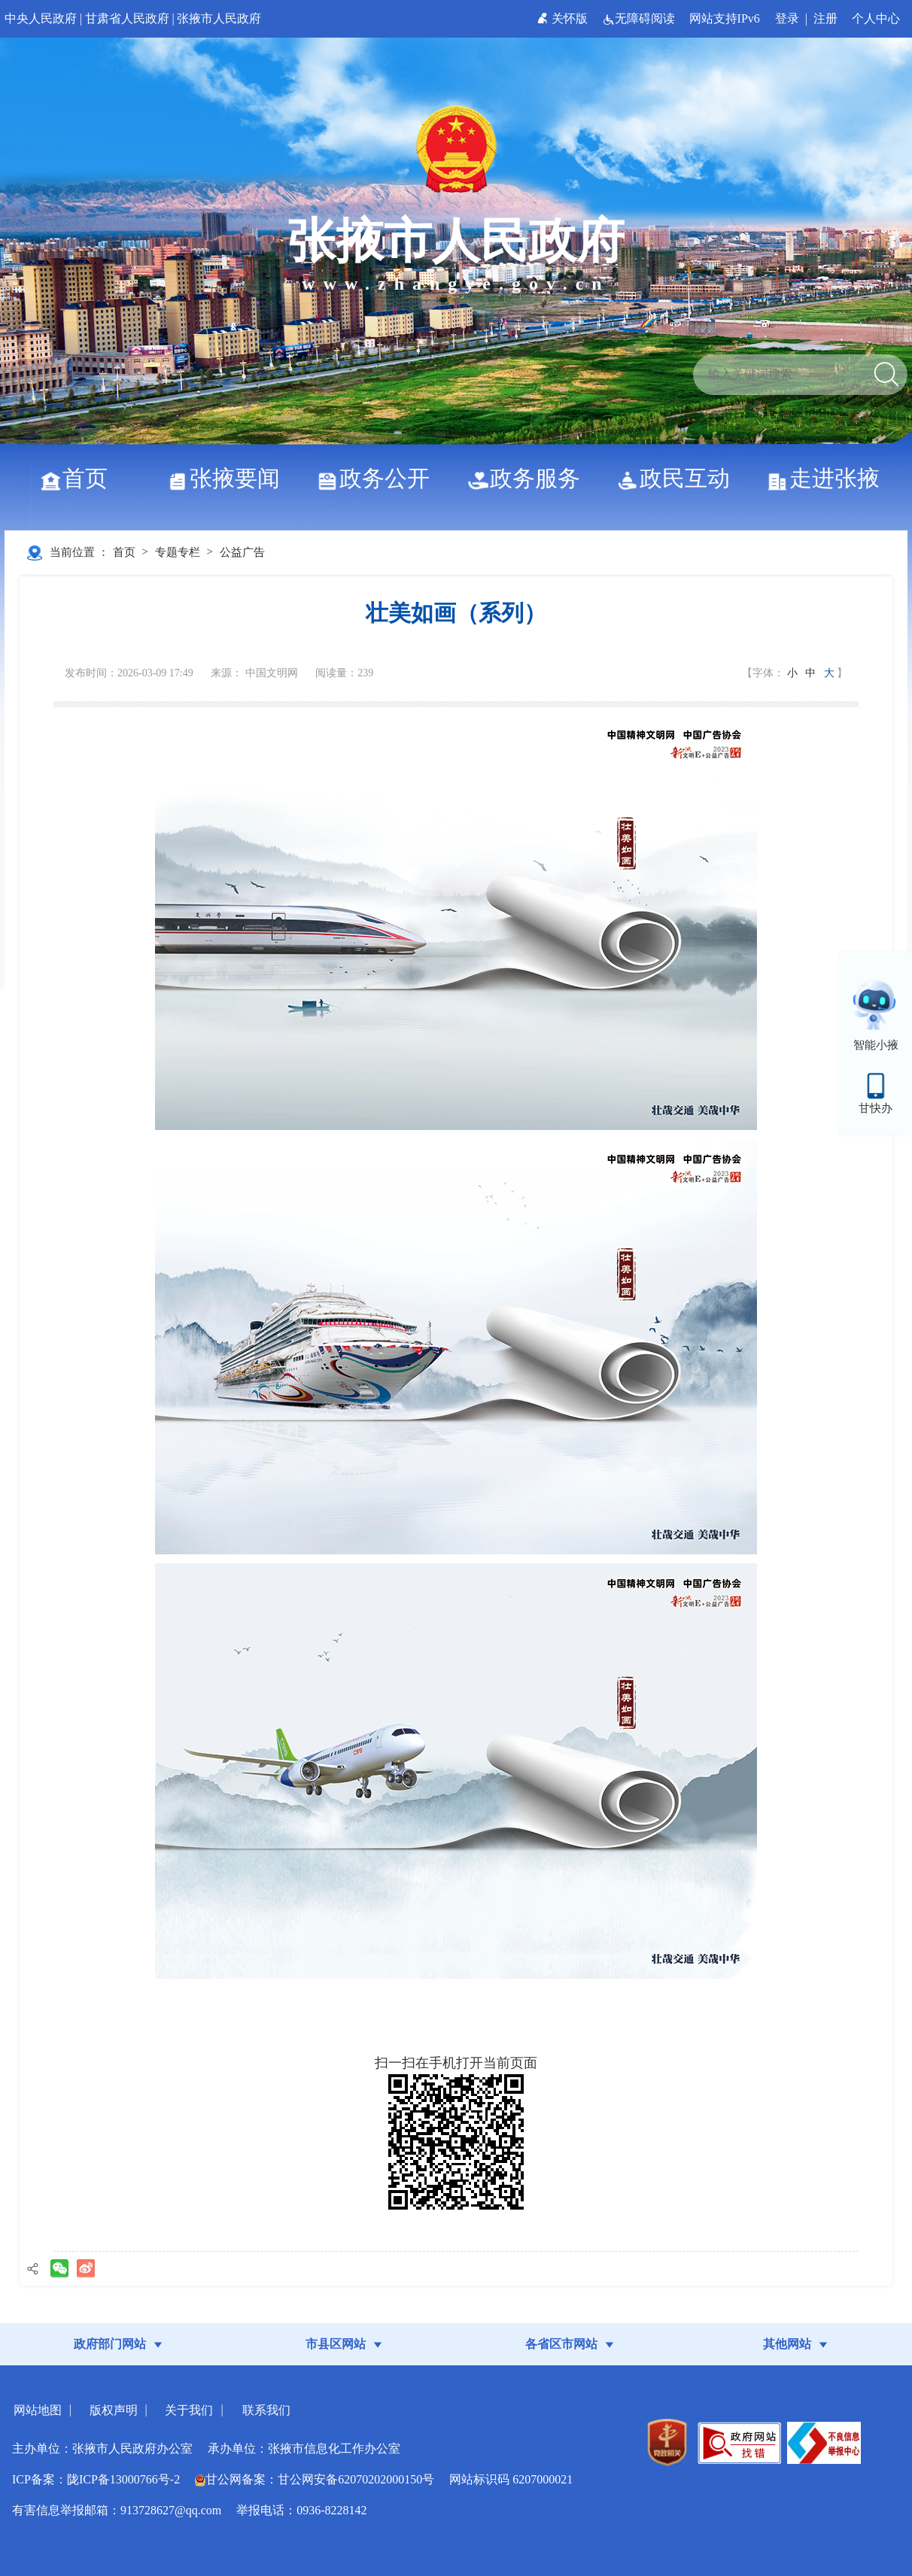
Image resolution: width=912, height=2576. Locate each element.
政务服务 (529, 478)
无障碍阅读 (640, 18)
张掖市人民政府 (219, 18)
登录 (787, 18)
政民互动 (679, 478)
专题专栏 (177, 552)
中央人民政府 (41, 18)
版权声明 (114, 2410)
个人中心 (876, 18)
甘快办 (875, 1108)
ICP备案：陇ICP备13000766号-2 (96, 2479)
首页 (79, 478)
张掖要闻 (229, 478)
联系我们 (266, 2410)
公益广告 (242, 552)
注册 (825, 18)
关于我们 (189, 2410)
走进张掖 (829, 478)
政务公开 (379, 478)
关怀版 (564, 18)
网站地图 (38, 2410)
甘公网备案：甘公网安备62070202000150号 (314, 2479)
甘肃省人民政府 (127, 18)
